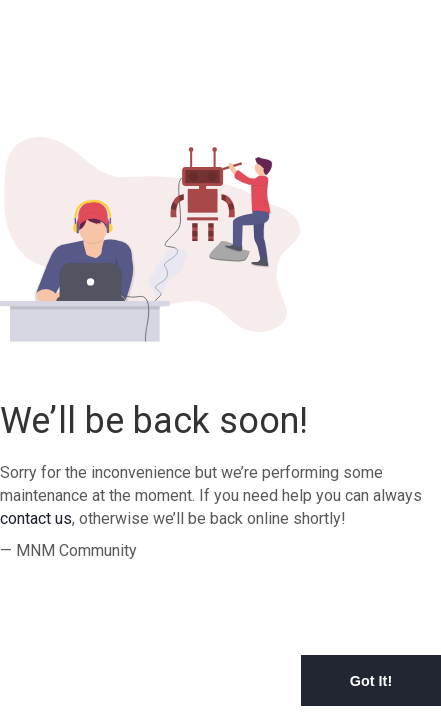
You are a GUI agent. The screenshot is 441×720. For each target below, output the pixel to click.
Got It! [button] (371, 681)
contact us (36, 518)
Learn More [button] (123, 704)
